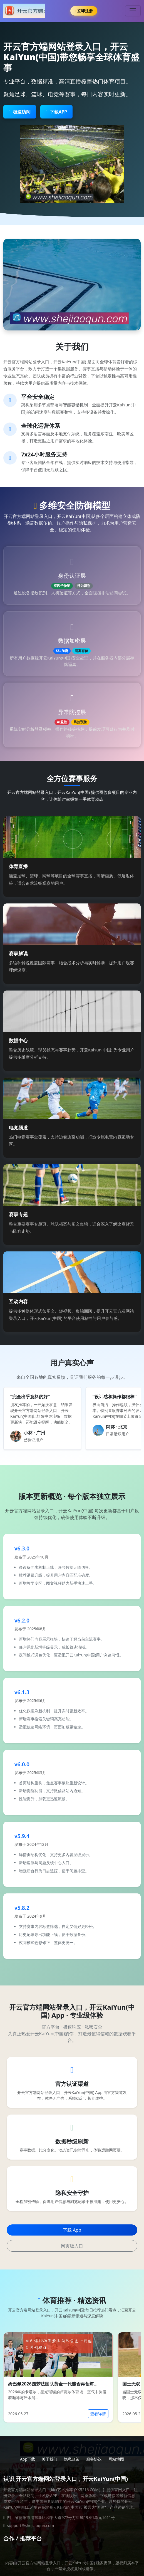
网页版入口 (72, 2246)
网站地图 (116, 2459)
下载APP (56, 112)
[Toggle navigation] (133, 10)
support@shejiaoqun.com (30, 2525)
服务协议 (94, 2459)
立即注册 (84, 10)
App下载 (27, 2459)
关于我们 (49, 2459)
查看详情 (98, 2413)
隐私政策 (72, 2459)
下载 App (72, 2230)
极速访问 (20, 112)
